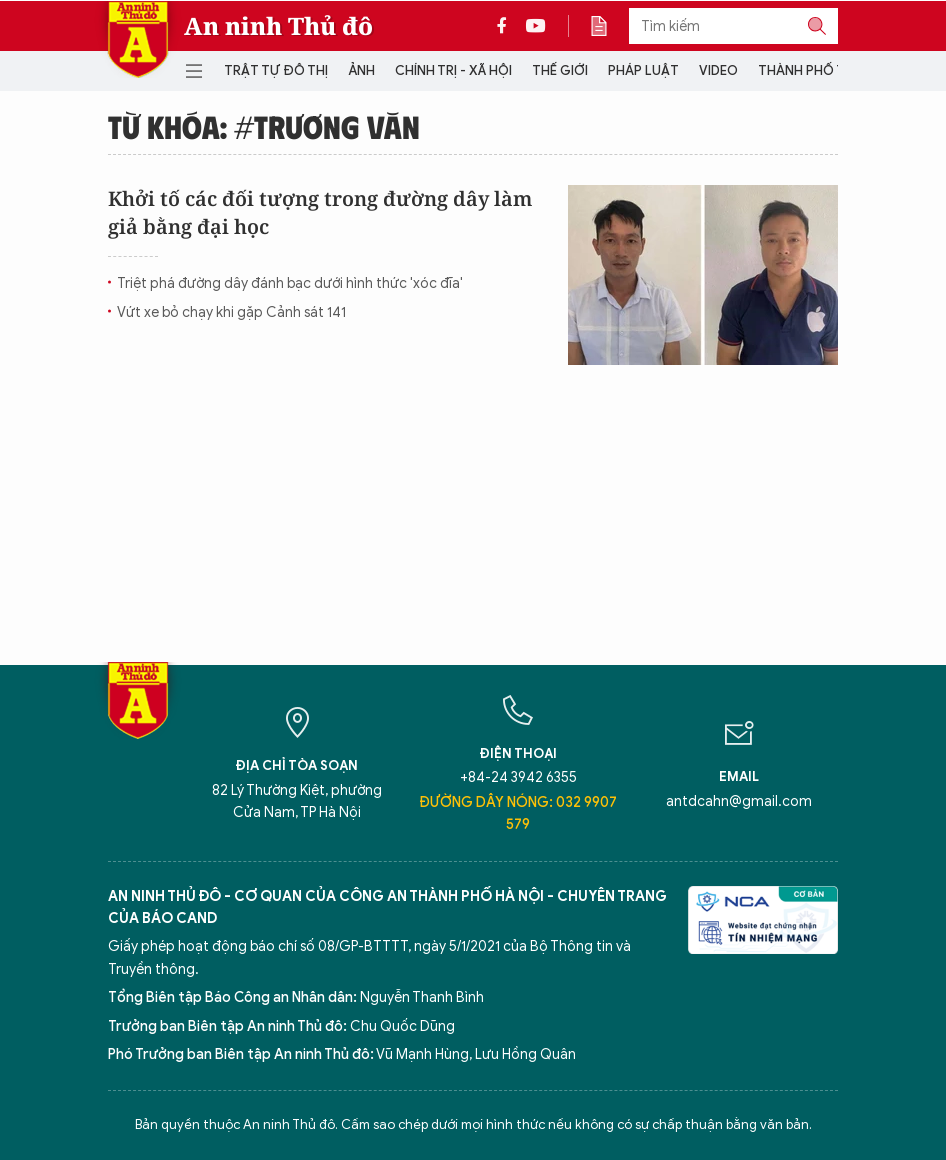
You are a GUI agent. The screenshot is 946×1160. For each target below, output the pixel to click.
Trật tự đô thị (276, 70)
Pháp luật (643, 70)
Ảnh (361, 70)
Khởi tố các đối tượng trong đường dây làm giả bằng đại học (320, 212)
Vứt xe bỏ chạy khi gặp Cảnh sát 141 (231, 312)
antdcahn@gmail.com (739, 801)
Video (718, 70)
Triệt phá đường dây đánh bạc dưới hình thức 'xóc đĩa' (290, 283)
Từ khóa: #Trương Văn (264, 126)
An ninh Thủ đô (278, 26)
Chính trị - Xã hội (453, 70)
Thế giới (560, 70)
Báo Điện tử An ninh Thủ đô (138, 39)
